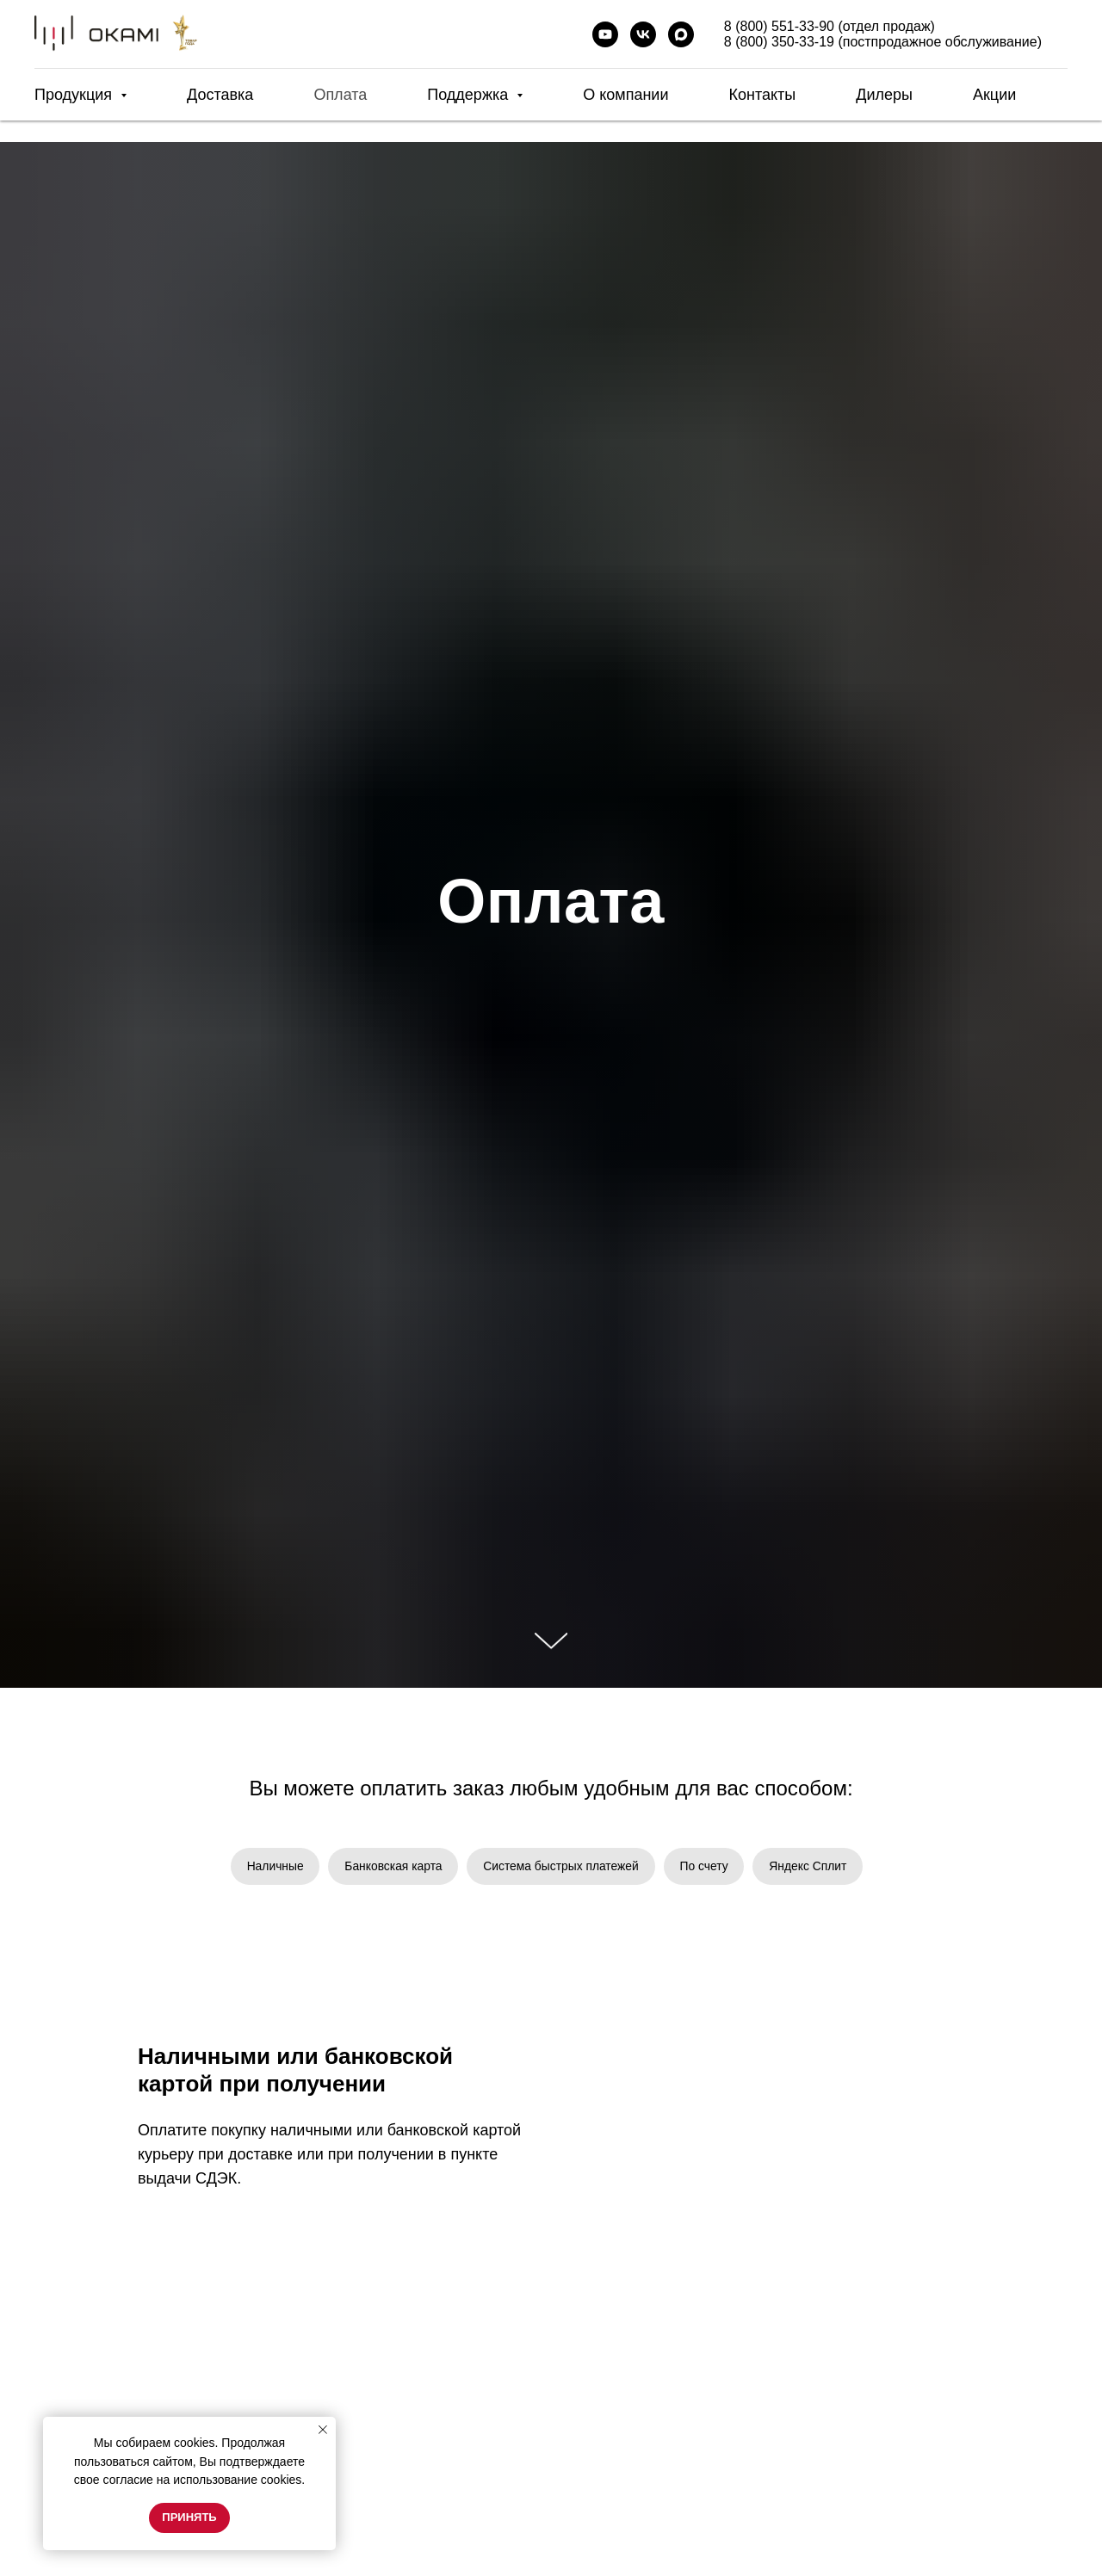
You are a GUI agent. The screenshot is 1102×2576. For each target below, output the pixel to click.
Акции (994, 94)
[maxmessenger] (681, 34)
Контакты (762, 94)
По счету (705, 1866)
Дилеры (884, 94)
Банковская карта (392, 1866)
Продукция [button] (75, 94)
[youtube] (605, 34)
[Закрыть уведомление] (322, 2429)
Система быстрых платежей (561, 1866)
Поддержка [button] (469, 94)
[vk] (643, 34)
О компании (625, 94)
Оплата (340, 94)
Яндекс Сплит (810, 1866)
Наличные (272, 1866)
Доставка (220, 94)
